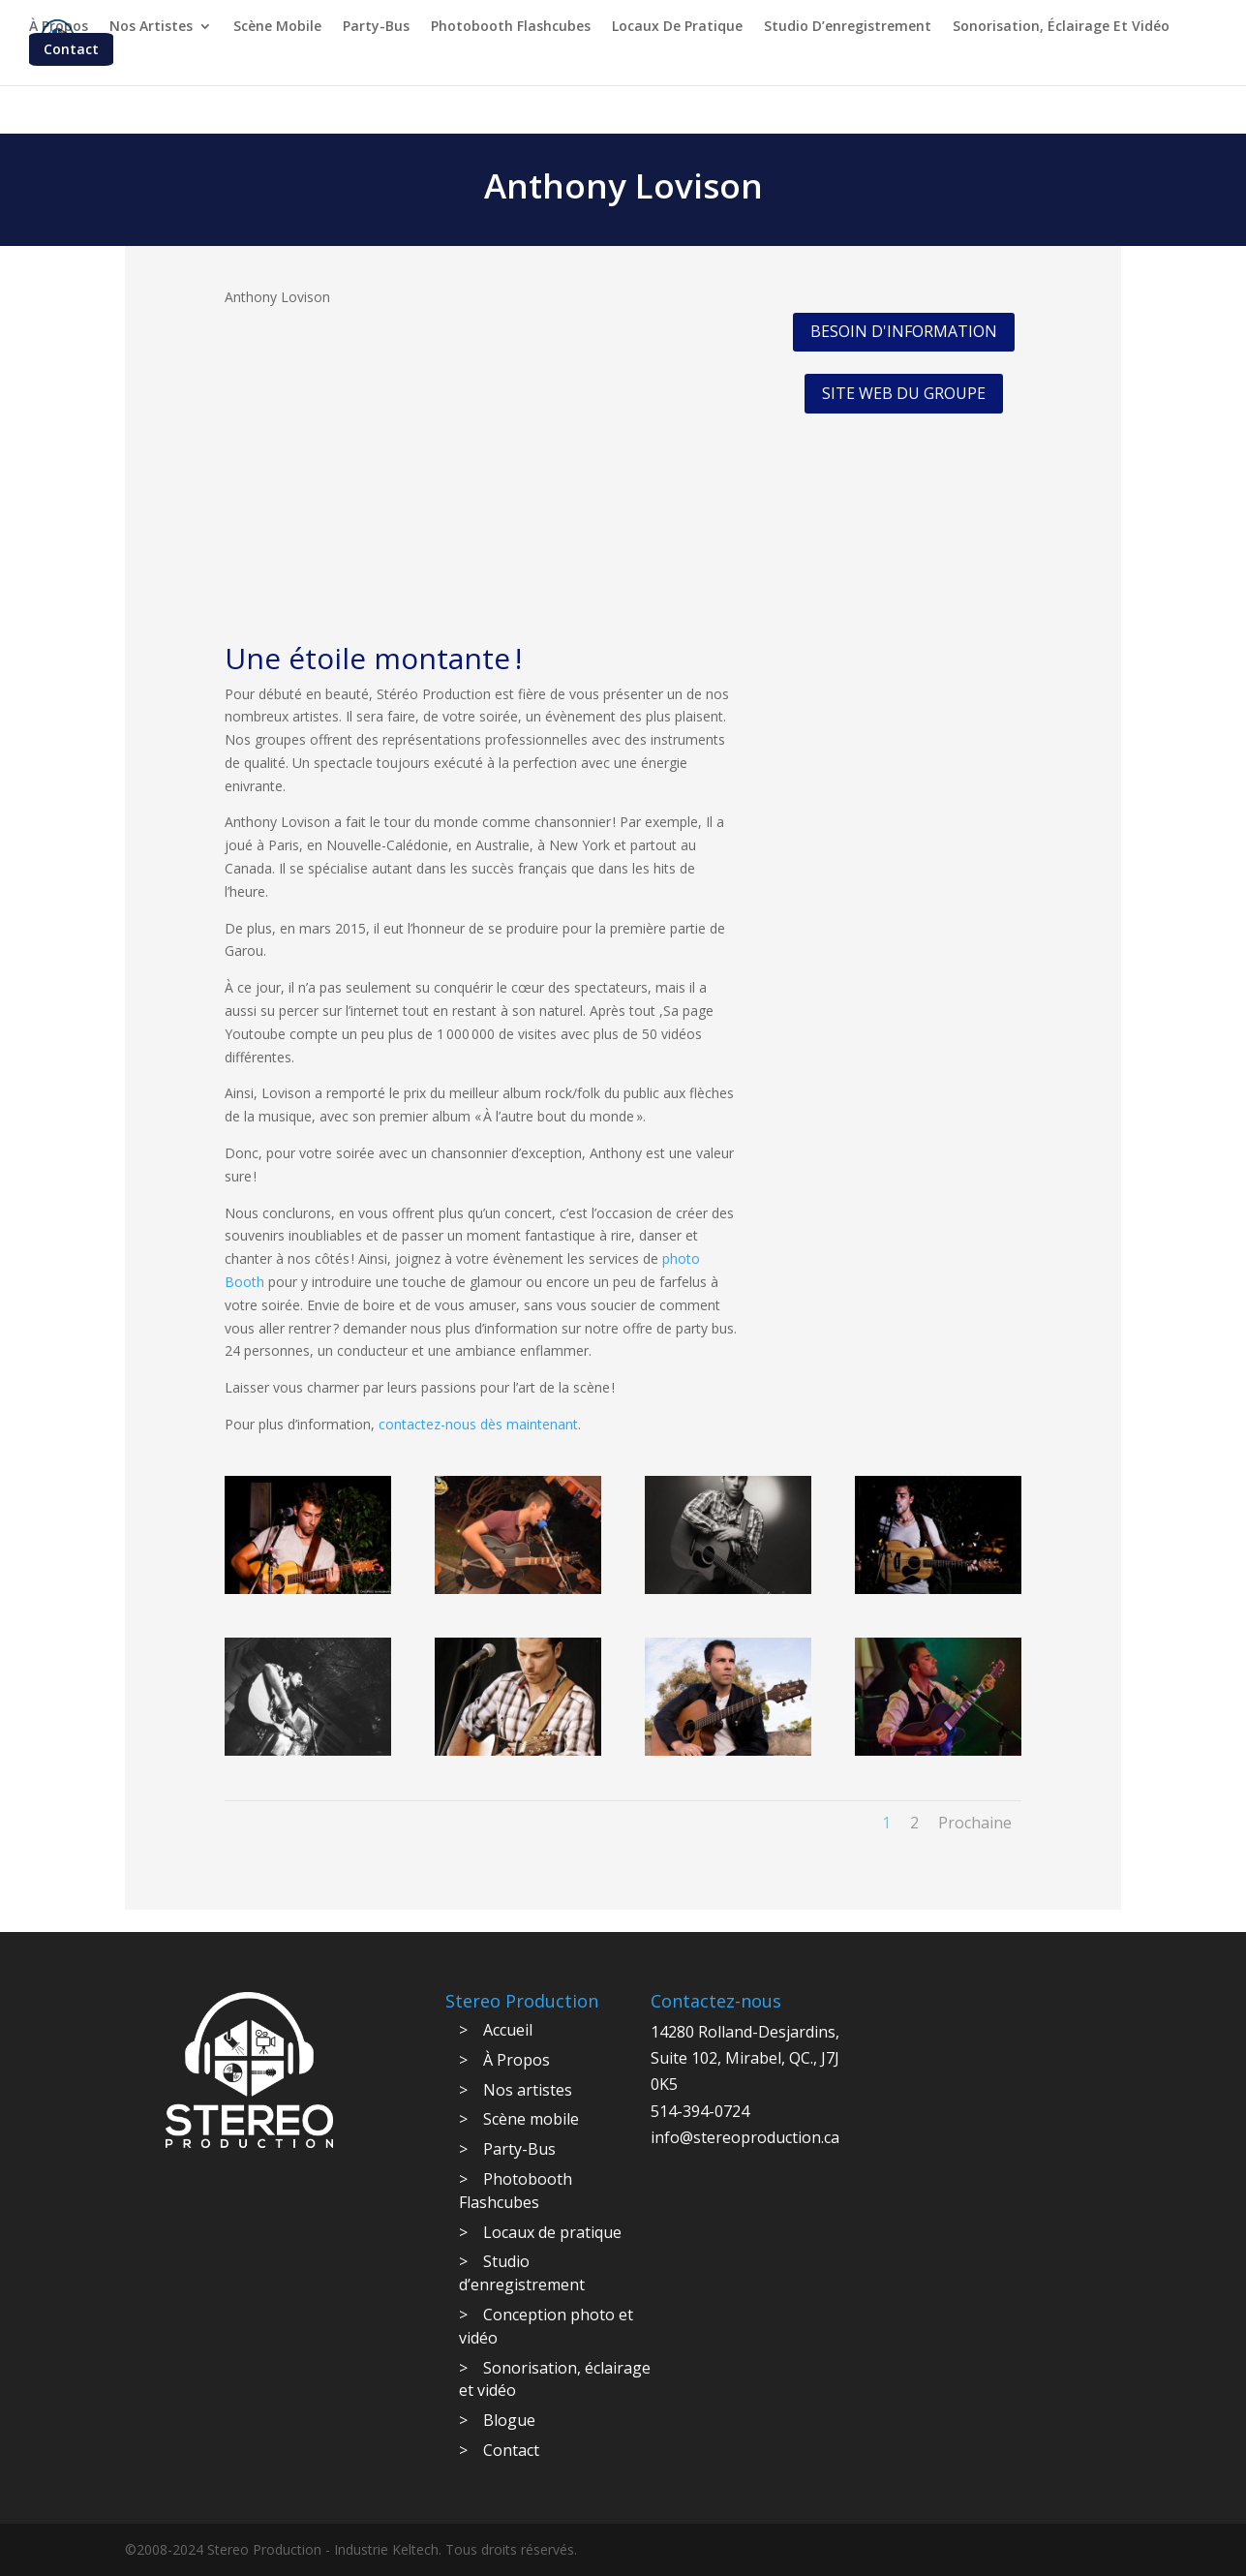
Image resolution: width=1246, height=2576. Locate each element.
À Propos (58, 26)
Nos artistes (151, 26)
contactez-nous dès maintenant (478, 1424)
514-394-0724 (700, 2111)
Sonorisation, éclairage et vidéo (1061, 26)
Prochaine (975, 1822)
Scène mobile (277, 26)
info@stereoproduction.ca (745, 2137)
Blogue (509, 2420)
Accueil (507, 2029)
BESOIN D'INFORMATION (903, 331)
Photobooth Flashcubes (511, 26)
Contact (71, 49)
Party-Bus (376, 26)
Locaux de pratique (677, 26)
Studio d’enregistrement (847, 26)
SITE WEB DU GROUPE (904, 393)
